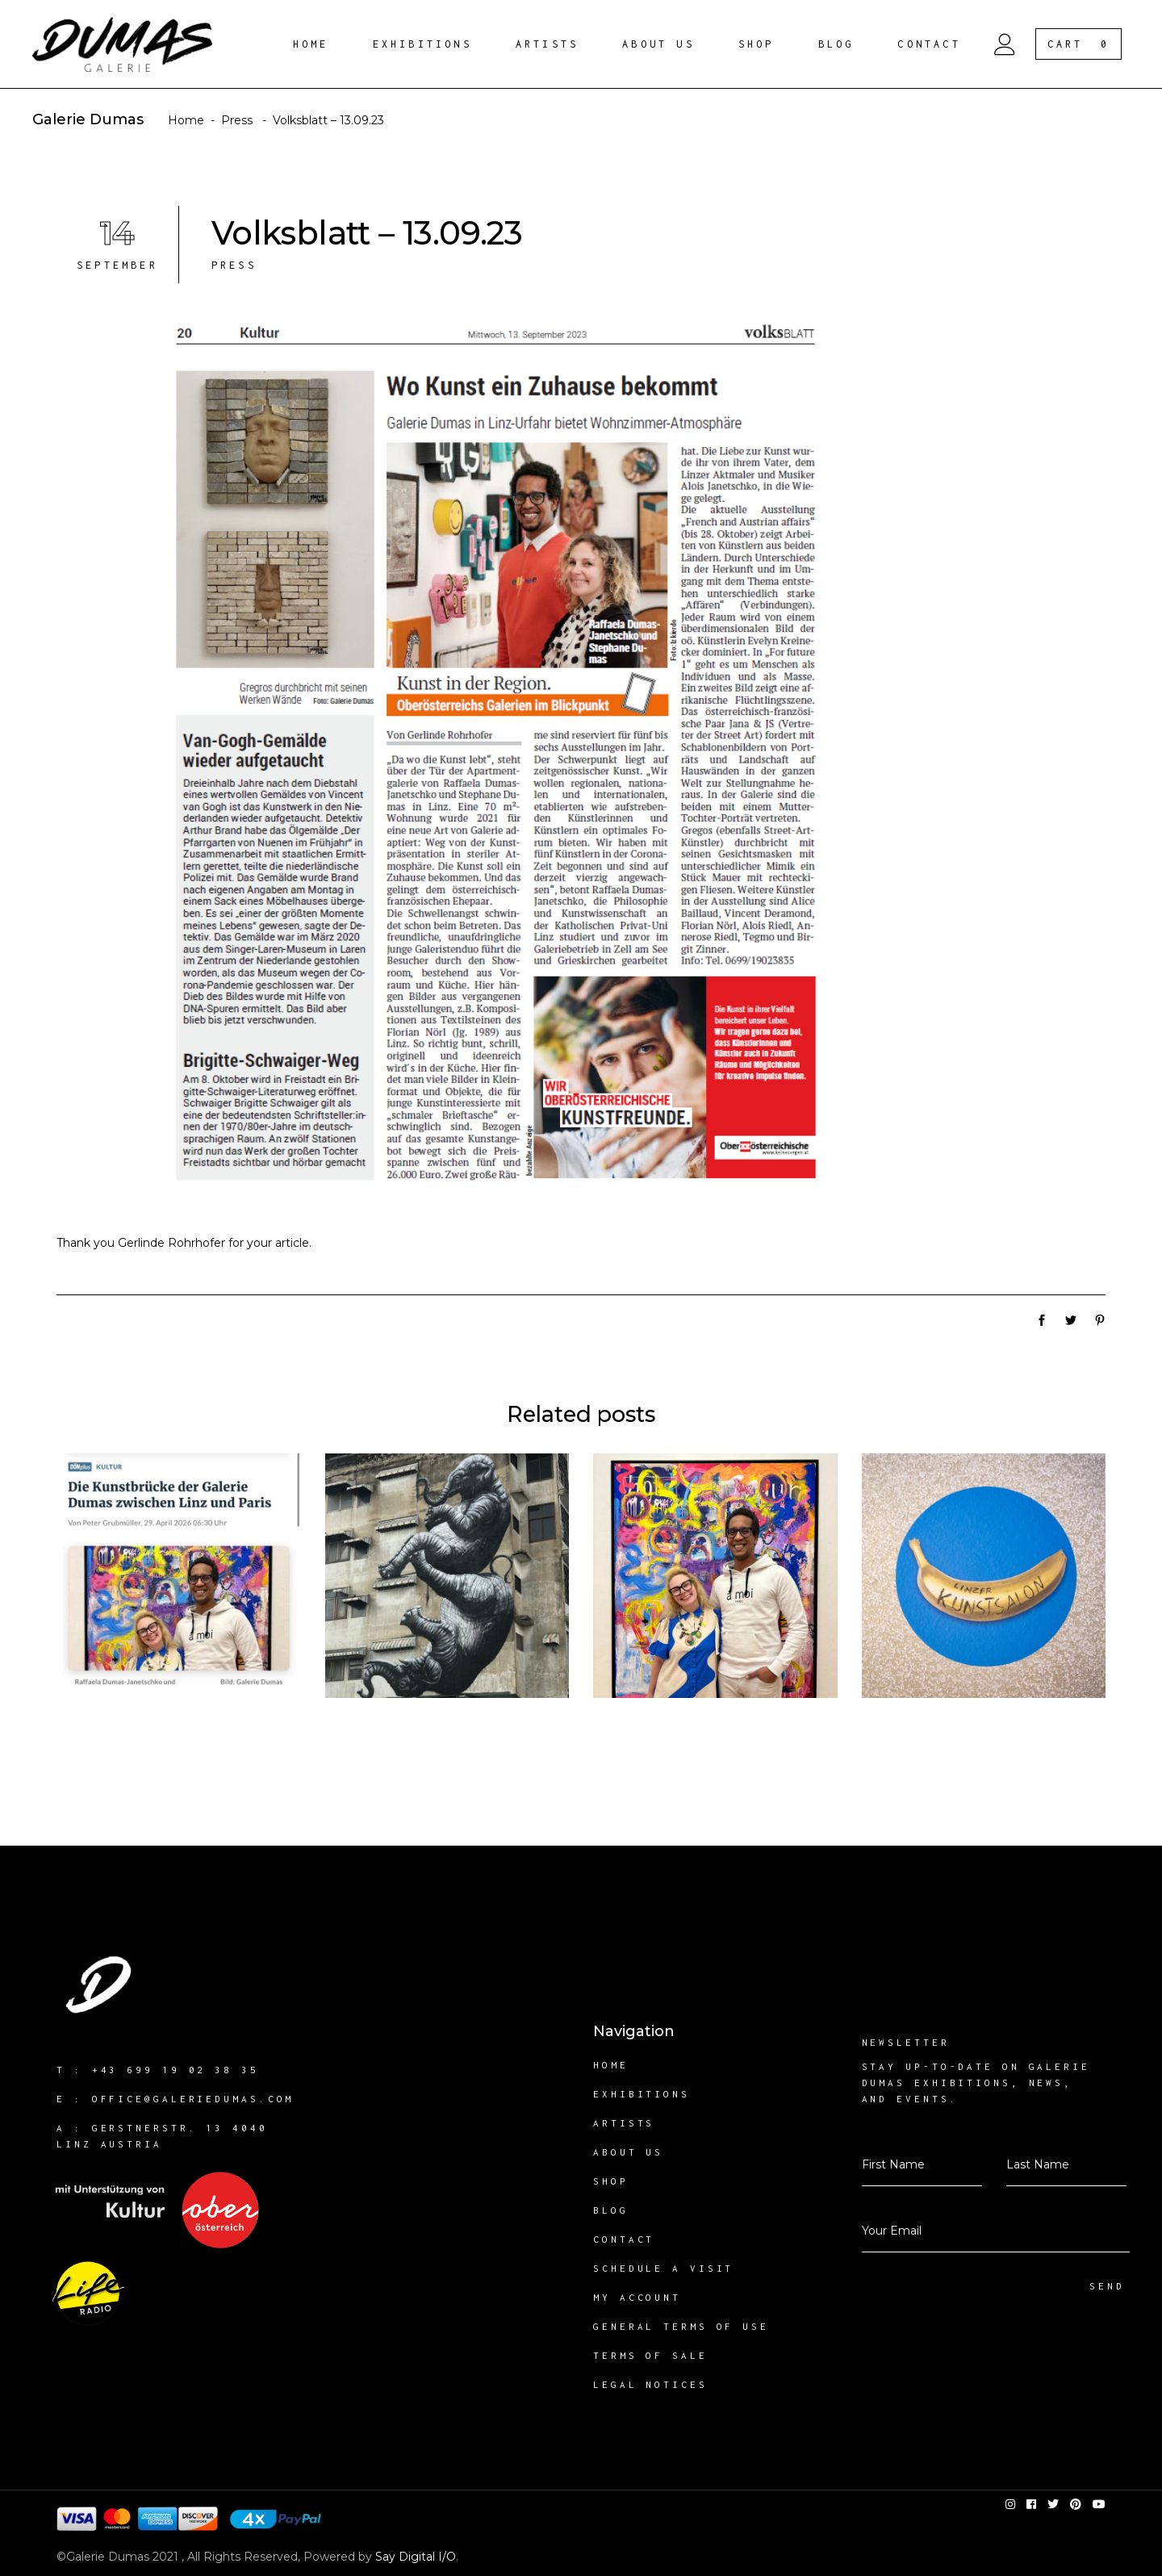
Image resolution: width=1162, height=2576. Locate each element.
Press (237, 120)
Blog (611, 2210)
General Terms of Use (681, 2326)
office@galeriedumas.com (193, 2098)
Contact (623, 2239)
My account (637, 2297)
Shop (611, 2181)
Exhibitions (641, 2094)
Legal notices (650, 2384)
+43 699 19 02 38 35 (175, 2069)
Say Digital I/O (415, 2556)
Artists (623, 2123)
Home (186, 120)
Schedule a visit (663, 2268)
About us (628, 2152)
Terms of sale (650, 2355)
